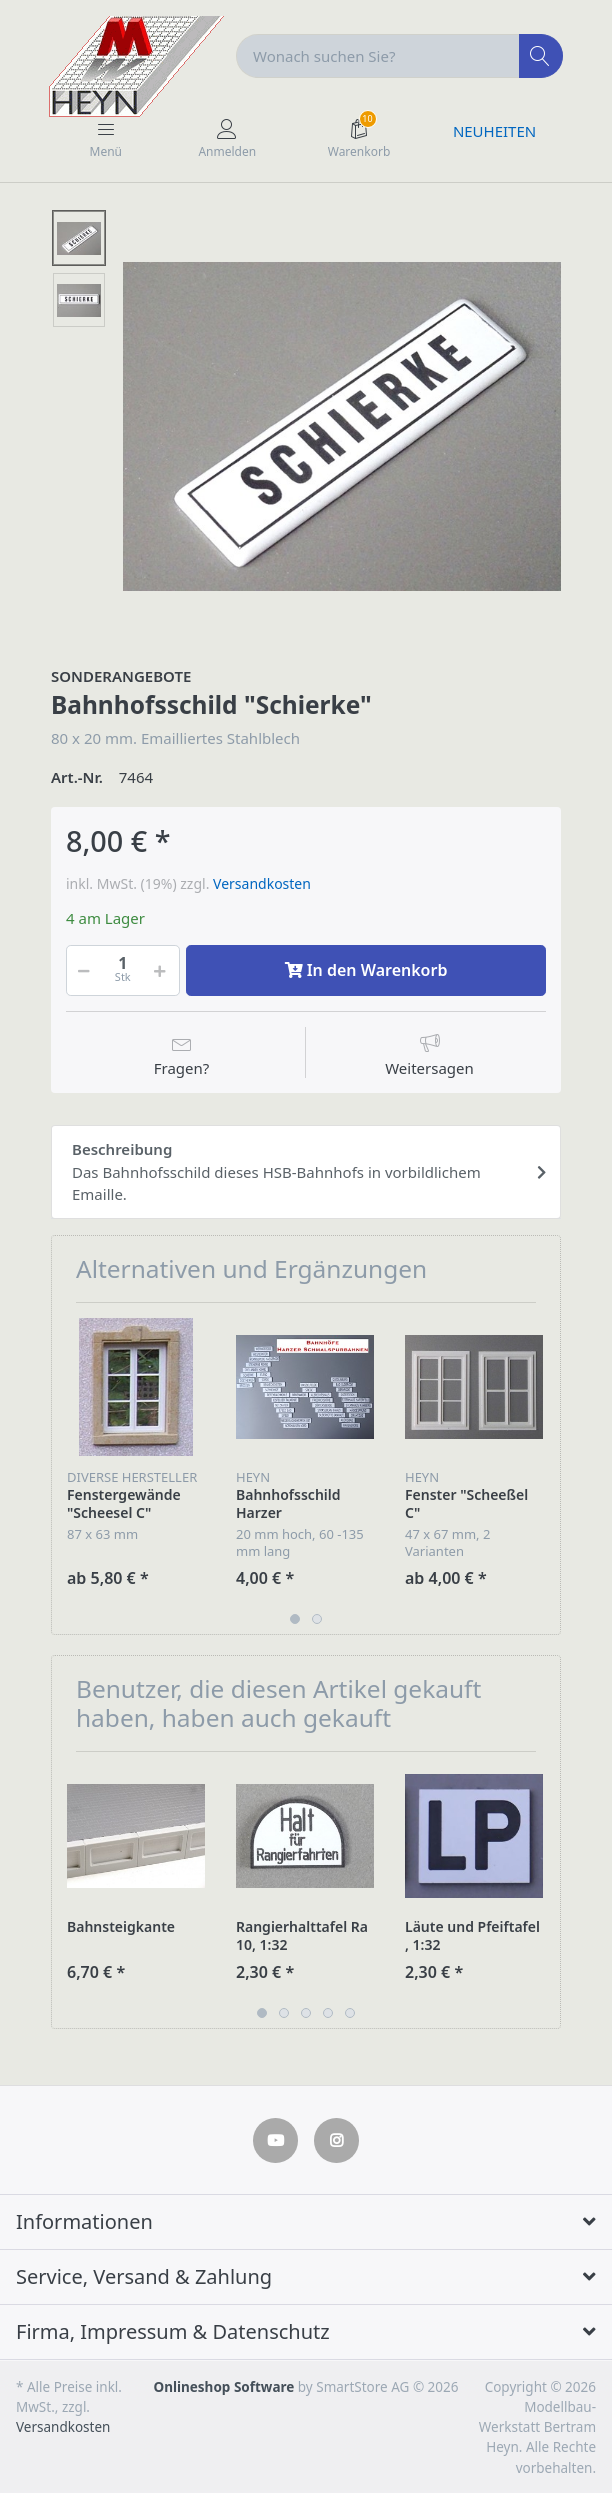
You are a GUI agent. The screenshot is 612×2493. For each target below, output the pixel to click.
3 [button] (306, 2013)
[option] (342, 426)
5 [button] (350, 2013)
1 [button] (295, 1619)
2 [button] (317, 1619)
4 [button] (328, 2013)
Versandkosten (262, 883)
